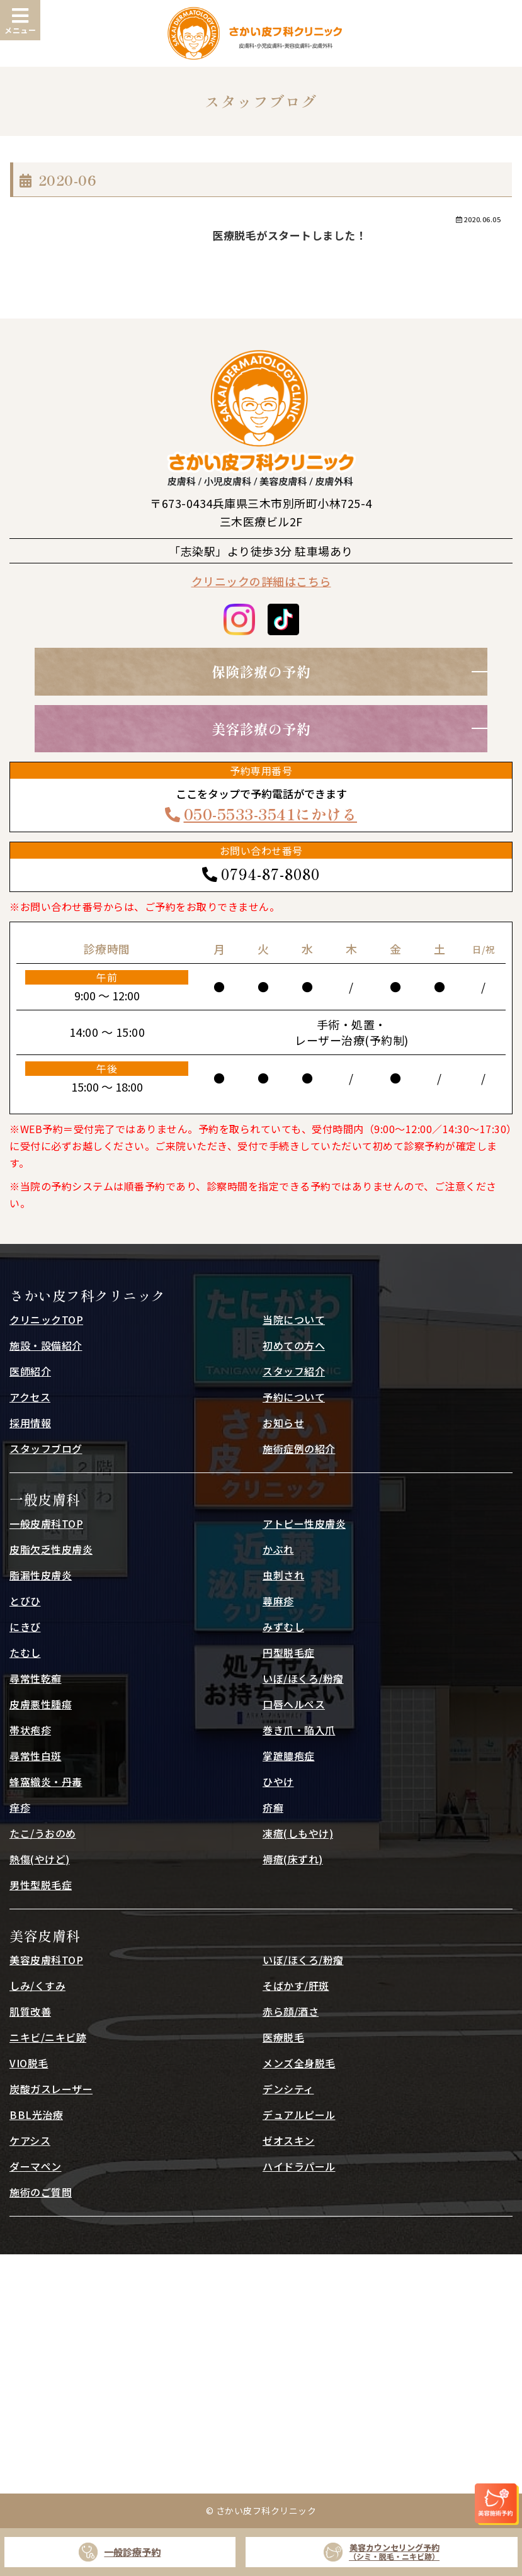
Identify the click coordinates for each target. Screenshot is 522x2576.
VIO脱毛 (28, 2063)
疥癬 (273, 1807)
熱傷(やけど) (39, 1859)
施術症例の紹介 (299, 1448)
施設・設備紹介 (45, 1345)
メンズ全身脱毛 (299, 2063)
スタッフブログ (45, 1448)
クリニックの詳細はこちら (261, 581)
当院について (294, 1319)
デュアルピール (299, 2115)
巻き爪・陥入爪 (299, 1730)
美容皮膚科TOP (46, 1960)
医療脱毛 (283, 2037)
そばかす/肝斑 (296, 1985)
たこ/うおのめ (42, 1833)
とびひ (25, 1601)
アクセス (29, 1397)
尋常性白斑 (35, 1756)
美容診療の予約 (261, 728)
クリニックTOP (46, 1319)
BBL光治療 (36, 2115)
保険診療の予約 (261, 671)
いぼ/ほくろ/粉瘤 (303, 1678)
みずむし (283, 1627)
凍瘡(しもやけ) (298, 1833)
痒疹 (19, 1807)
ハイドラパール (299, 2166)
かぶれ (278, 1549)
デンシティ (288, 2089)
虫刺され (283, 1575)
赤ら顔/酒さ (291, 2011)
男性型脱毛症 (40, 1885)
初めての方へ (294, 1345)
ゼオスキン (289, 2140)
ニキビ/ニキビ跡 (47, 2037)
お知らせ (283, 1423)
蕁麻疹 (278, 1601)
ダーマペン (35, 2166)
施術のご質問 (40, 2192)
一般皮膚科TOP (46, 1523)
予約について (294, 1397)
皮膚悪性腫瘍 (40, 1704)
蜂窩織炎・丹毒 (45, 1782)
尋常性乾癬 (35, 1678)
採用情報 (30, 1423)
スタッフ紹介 (294, 1371)
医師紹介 (30, 1371)
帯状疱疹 (30, 1730)
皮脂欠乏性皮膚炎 (51, 1549)
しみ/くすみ (37, 1985)
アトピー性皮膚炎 (304, 1523)
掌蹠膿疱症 (289, 1756)
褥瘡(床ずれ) (293, 1859)
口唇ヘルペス (294, 1704)
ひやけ (278, 1782)
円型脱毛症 (289, 1652)
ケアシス (29, 2140)
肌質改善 (30, 2011)
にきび (25, 1627)
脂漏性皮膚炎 (40, 1575)
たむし (25, 1652)
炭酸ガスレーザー (51, 2089)
